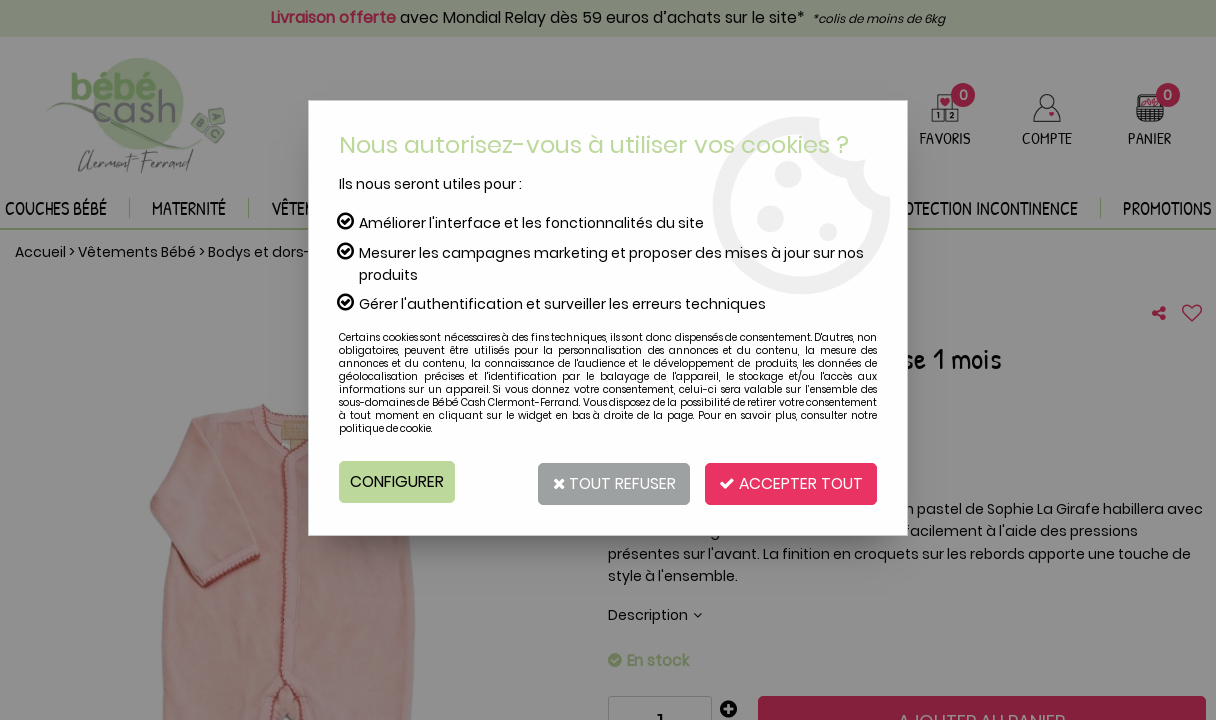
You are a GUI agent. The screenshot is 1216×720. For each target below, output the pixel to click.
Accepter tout (788, 481)
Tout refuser (605, 481)
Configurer (397, 481)
